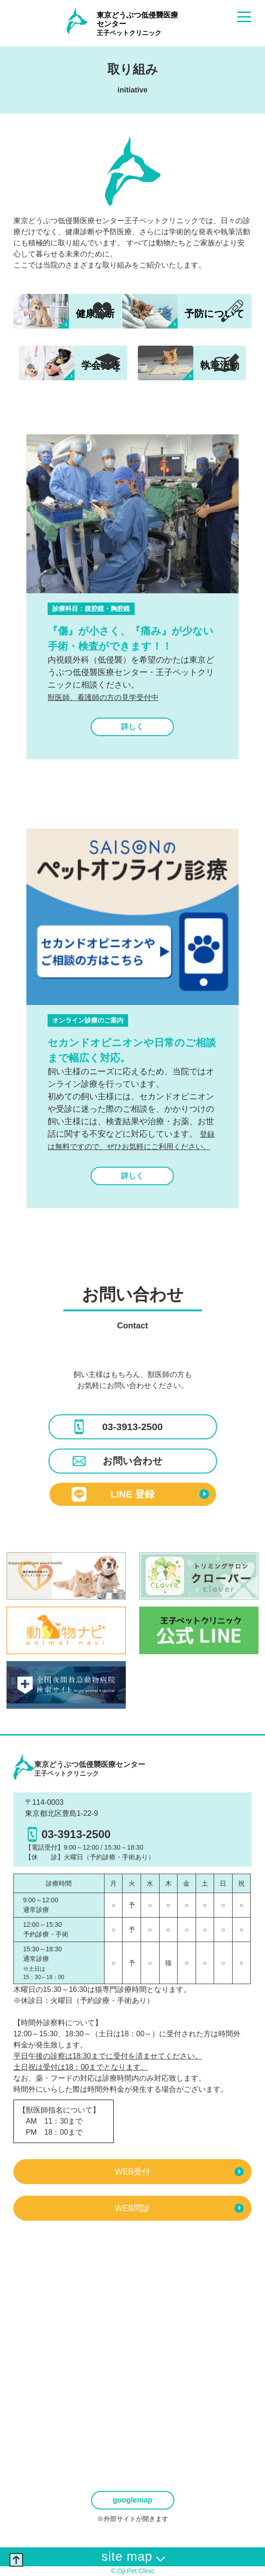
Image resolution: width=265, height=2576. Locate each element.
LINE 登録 (140, 1494)
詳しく (132, 727)
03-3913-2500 (117, 1426)
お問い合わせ (117, 1461)
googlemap (132, 2500)
